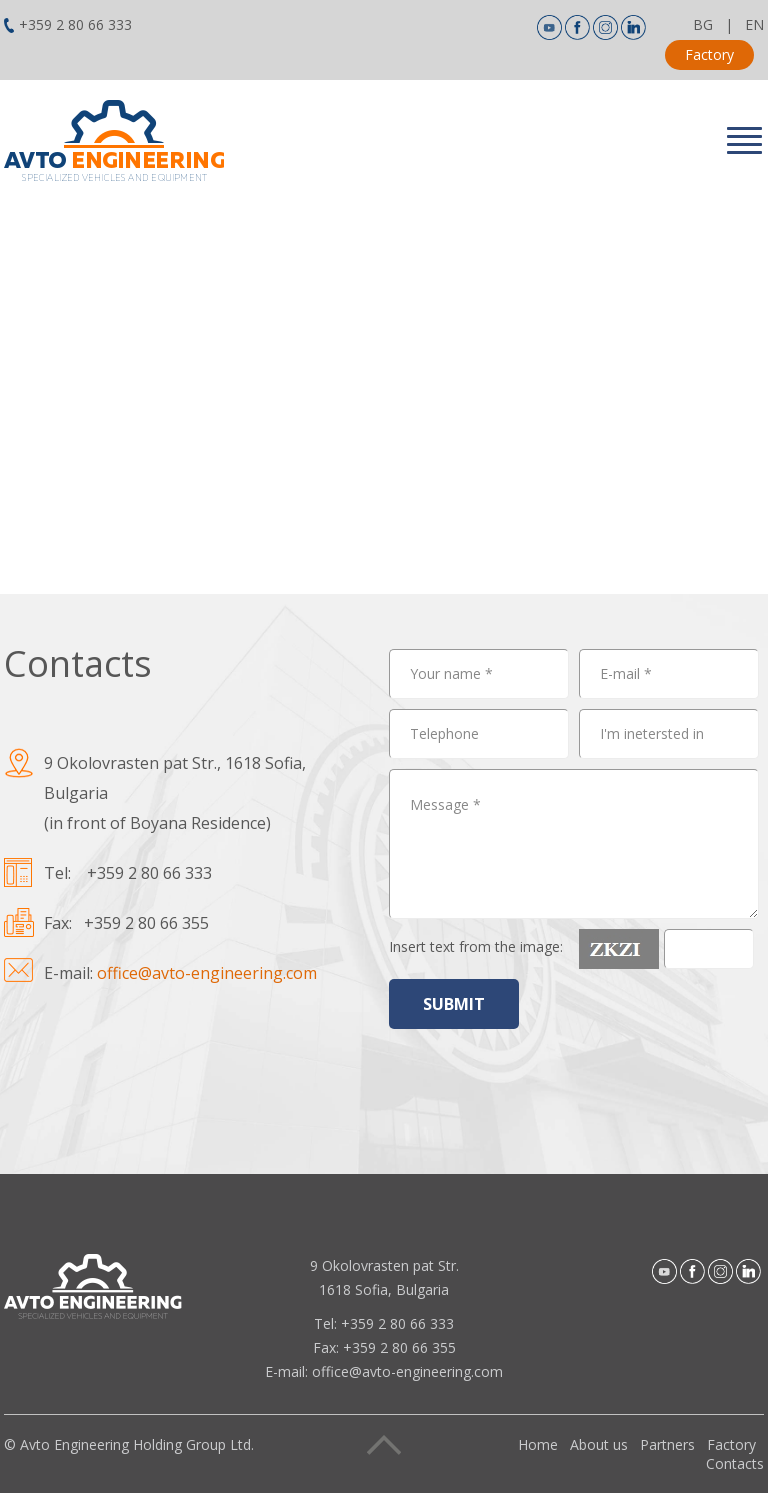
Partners (667, 1444)
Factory (709, 54)
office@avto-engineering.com (207, 973)
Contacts (735, 1463)
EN (754, 24)
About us (599, 1444)
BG (703, 24)
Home (538, 1444)
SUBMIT (454, 1004)
